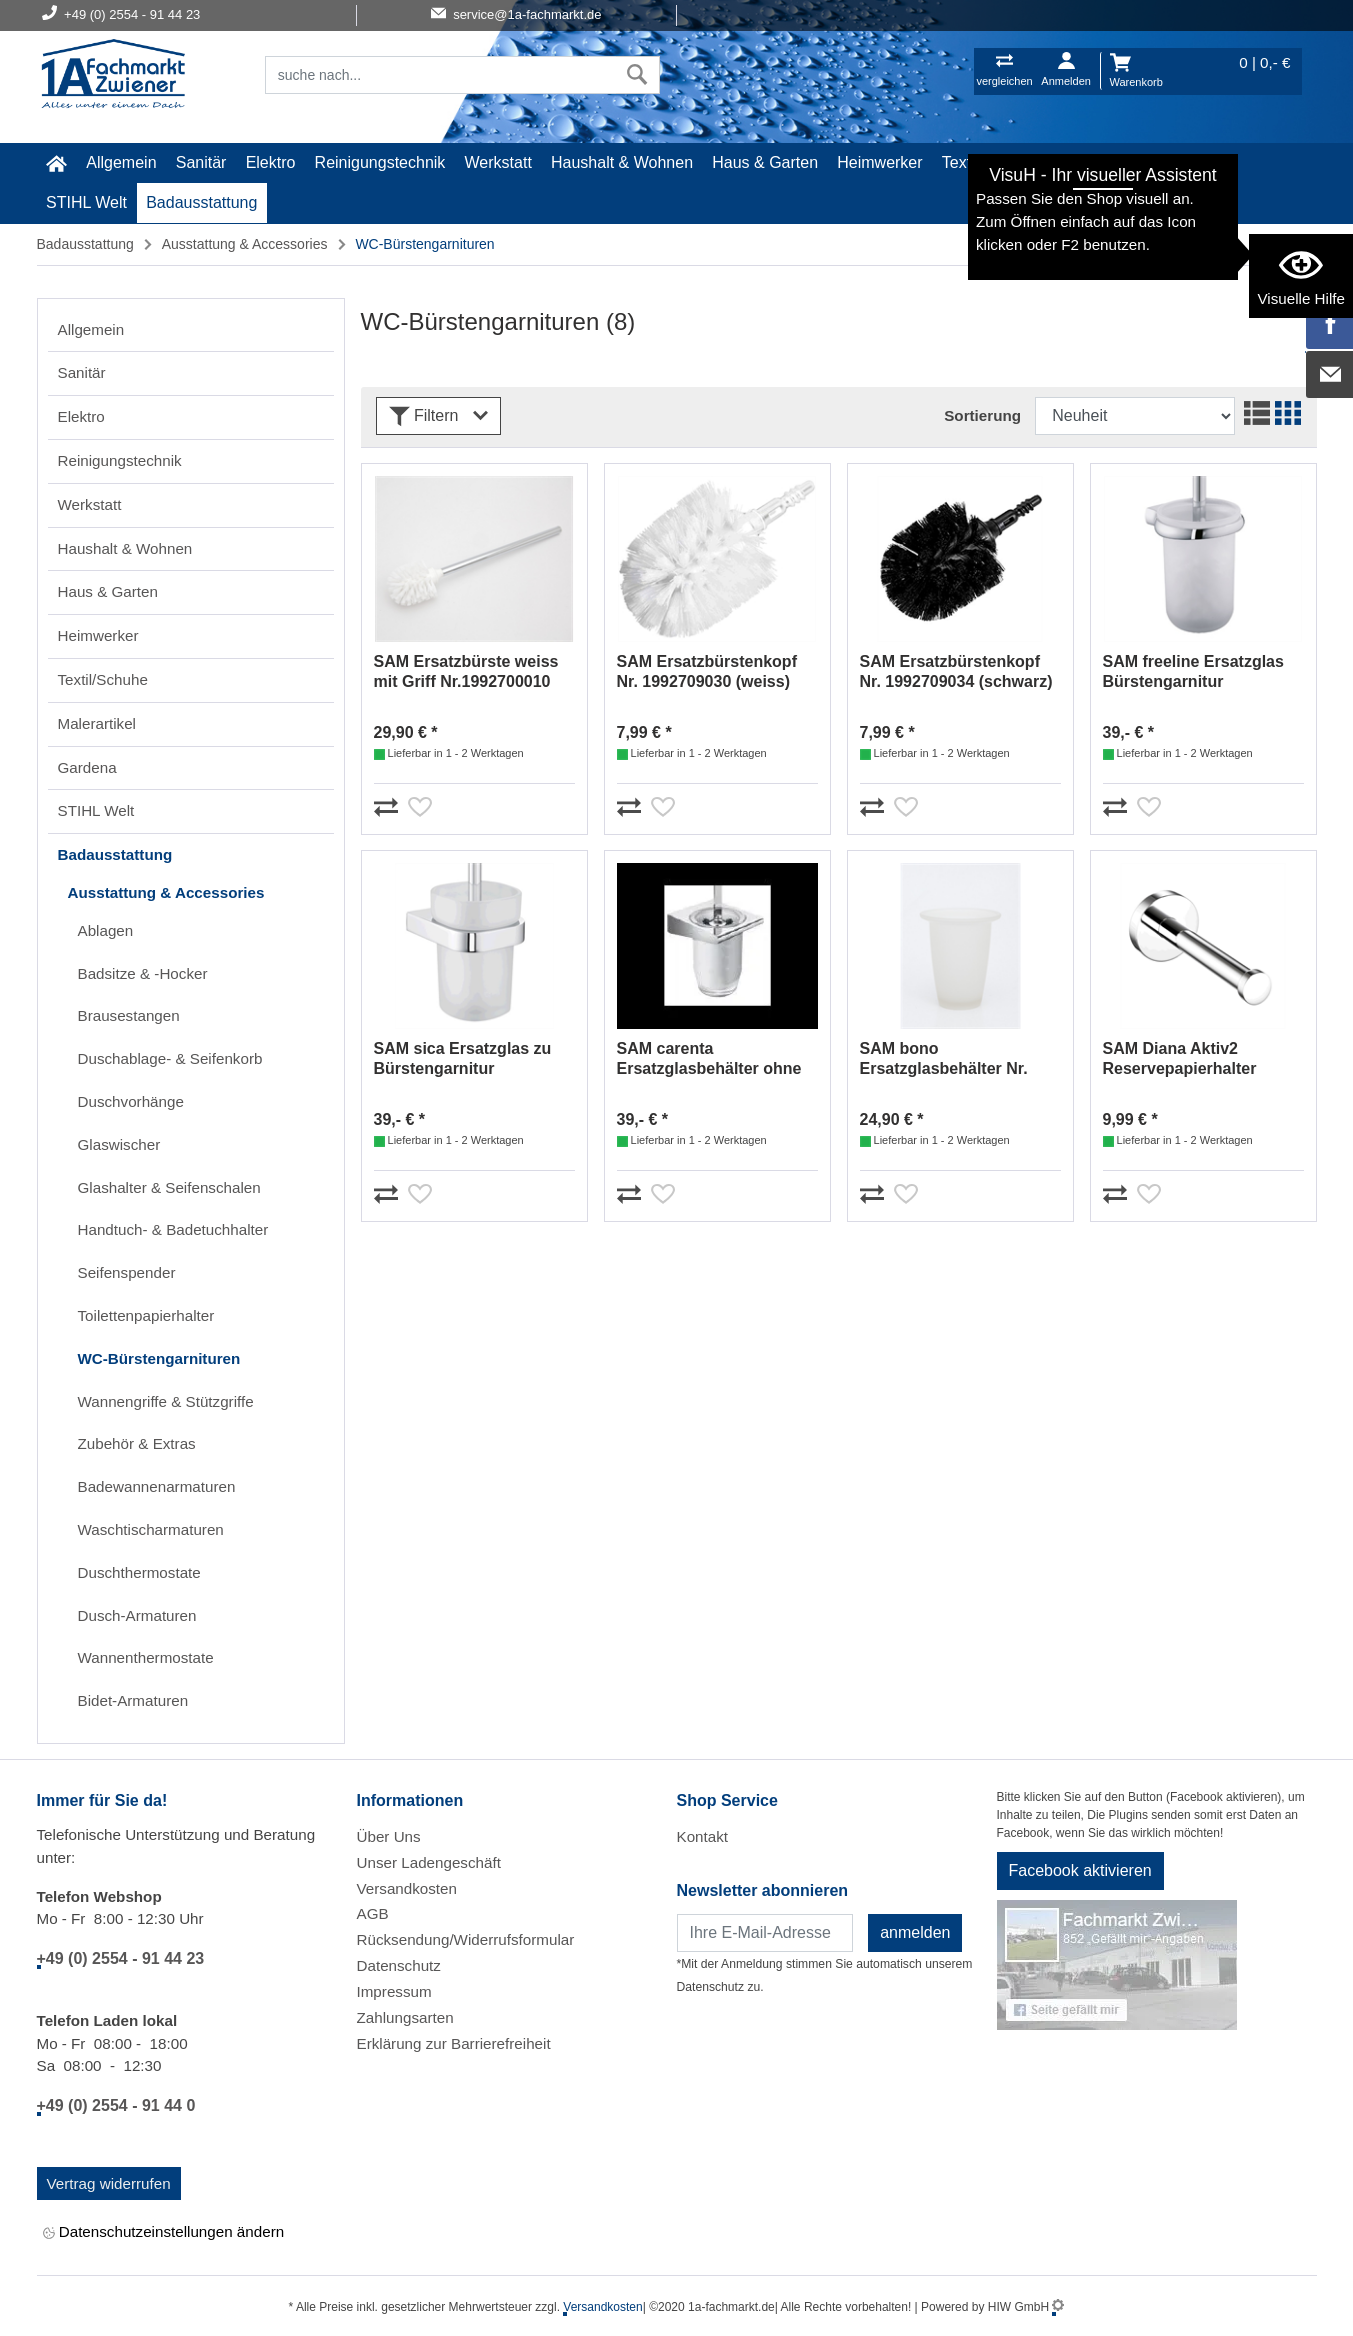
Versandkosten (407, 1888)
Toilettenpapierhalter (146, 1315)
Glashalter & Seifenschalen (169, 1187)
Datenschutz (399, 1965)
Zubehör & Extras (137, 1443)
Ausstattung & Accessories (245, 244)
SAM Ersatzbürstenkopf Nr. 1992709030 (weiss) (707, 671)
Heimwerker (879, 162)
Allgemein (121, 162)
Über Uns (389, 1836)
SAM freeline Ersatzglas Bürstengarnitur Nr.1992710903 (1193, 672)
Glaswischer (119, 1144)
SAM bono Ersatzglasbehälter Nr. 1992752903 (944, 1059)
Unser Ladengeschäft (429, 1862)
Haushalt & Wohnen (622, 162)
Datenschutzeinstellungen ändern (164, 2232)
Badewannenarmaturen (157, 1486)
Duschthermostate (139, 1572)
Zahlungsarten (405, 2017)
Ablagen (106, 930)
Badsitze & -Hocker (143, 973)
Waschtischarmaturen (151, 1529)
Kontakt (703, 1836)
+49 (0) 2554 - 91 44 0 (116, 2105)
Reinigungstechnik (380, 162)
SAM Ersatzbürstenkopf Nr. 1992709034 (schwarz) (956, 671)
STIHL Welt (86, 202)
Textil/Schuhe (989, 162)
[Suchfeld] (441, 75)
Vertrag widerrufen (109, 2183)
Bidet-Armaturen (133, 1700)
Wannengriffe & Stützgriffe (166, 1401)
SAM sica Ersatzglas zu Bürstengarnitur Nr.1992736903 (463, 1059)
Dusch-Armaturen (137, 1615)
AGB (373, 1913)
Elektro (271, 162)
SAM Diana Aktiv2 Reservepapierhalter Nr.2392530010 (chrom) (1190, 1059)
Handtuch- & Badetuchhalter (173, 1229)
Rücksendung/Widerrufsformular (466, 1939)
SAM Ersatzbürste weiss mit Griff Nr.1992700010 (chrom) (466, 672)
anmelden (915, 1932)
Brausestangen (129, 1015)
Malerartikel (1097, 162)
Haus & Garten (765, 162)
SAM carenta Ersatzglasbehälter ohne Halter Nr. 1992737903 (709, 1059)
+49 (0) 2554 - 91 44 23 (121, 1958)
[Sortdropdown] (1135, 416)
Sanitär (201, 162)
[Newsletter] (765, 1933)
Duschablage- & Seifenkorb (170, 1058)
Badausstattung (201, 202)
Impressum (394, 1991)
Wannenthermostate (146, 1657)
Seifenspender (127, 1272)
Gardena (1189, 162)
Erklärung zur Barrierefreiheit (454, 2043)
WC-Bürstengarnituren (159, 1358)
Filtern (438, 416)
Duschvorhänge (131, 1101)
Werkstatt (498, 162)
